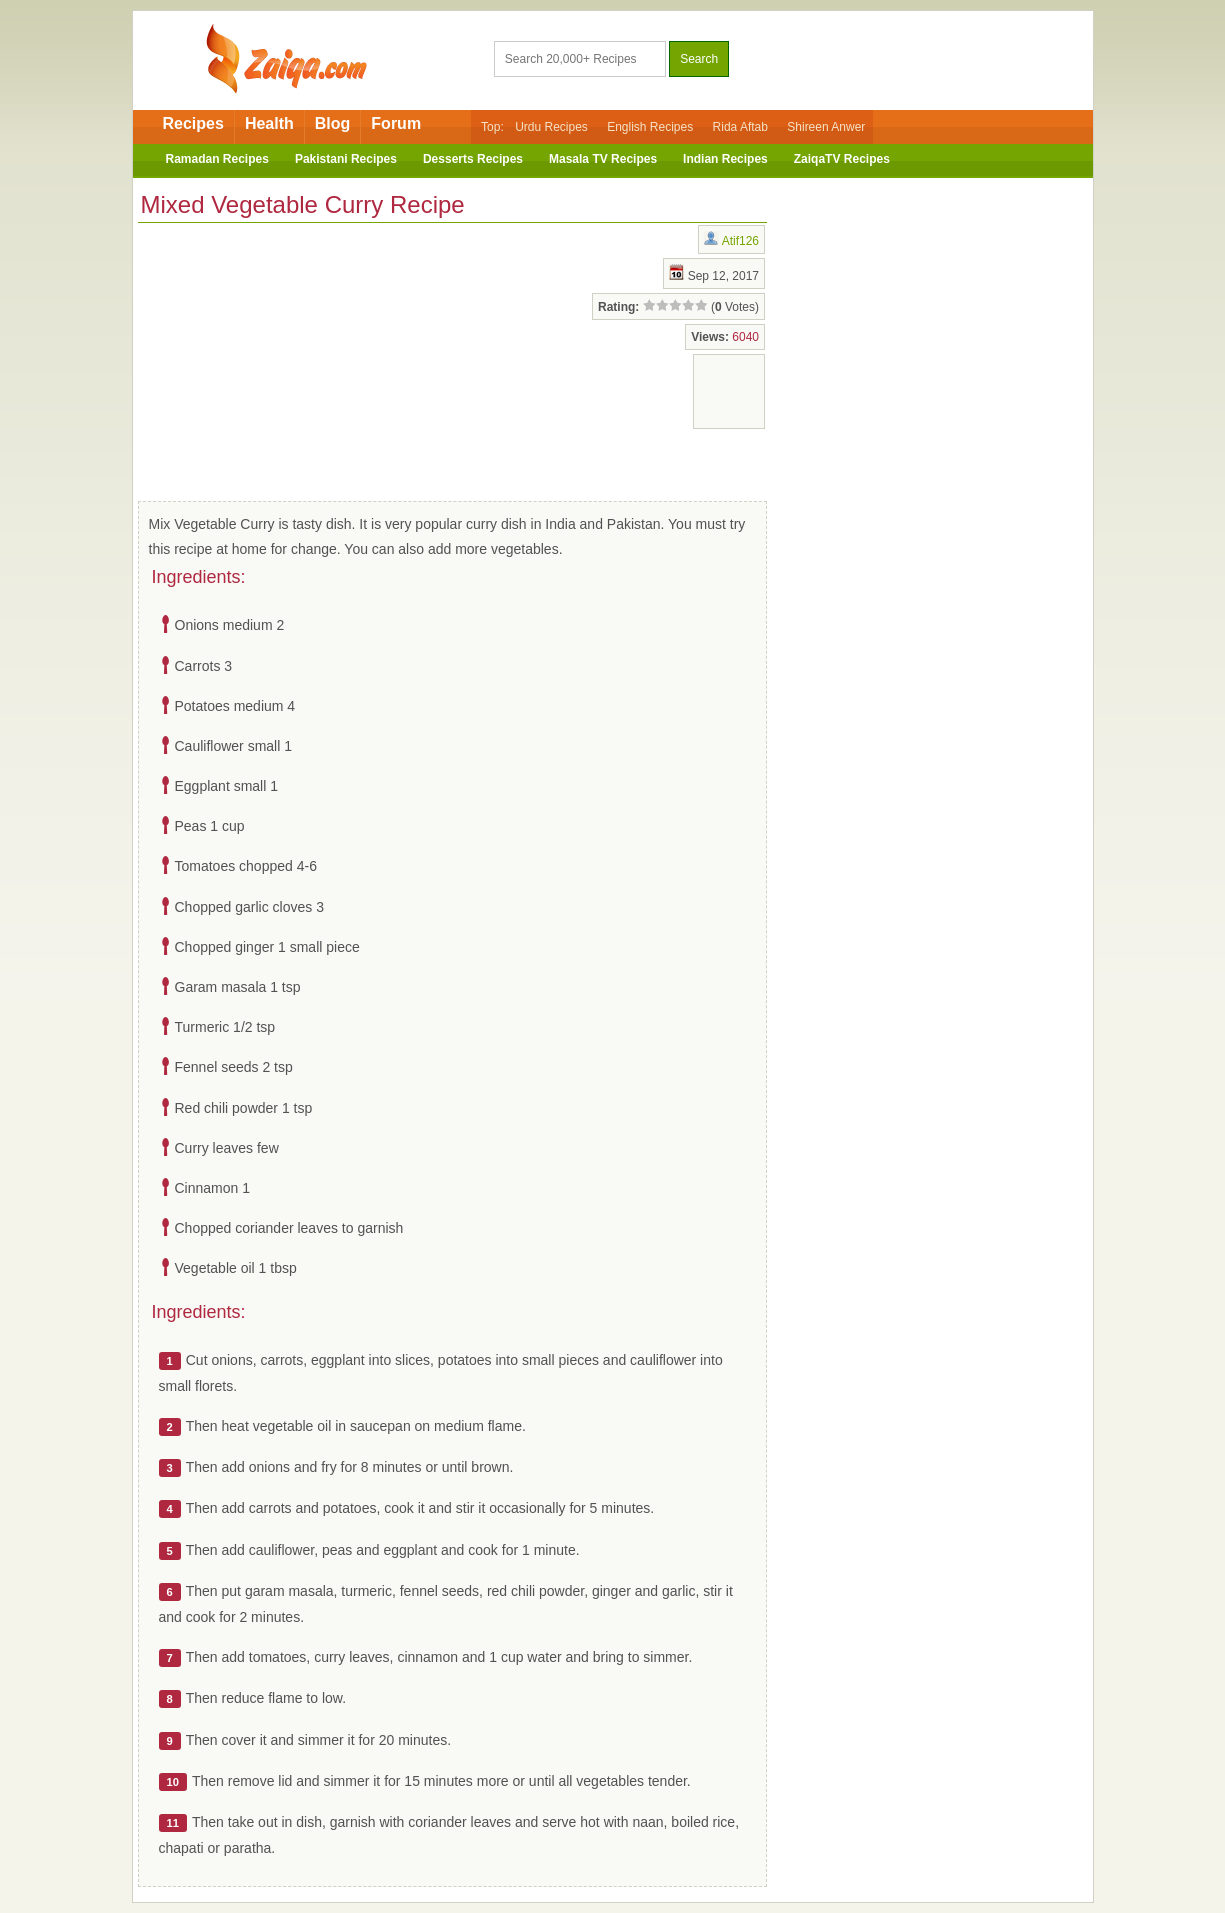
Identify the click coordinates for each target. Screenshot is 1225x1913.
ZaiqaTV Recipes (842, 159)
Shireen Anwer (826, 127)
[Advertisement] (298, 358)
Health (269, 123)
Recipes (193, 123)
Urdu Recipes (551, 127)
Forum (396, 123)
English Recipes (650, 127)
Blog (333, 123)
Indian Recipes (725, 159)
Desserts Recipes (473, 159)
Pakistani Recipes (346, 159)
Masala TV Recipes (603, 159)
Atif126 (740, 241)
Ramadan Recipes (217, 159)
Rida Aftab (740, 127)
